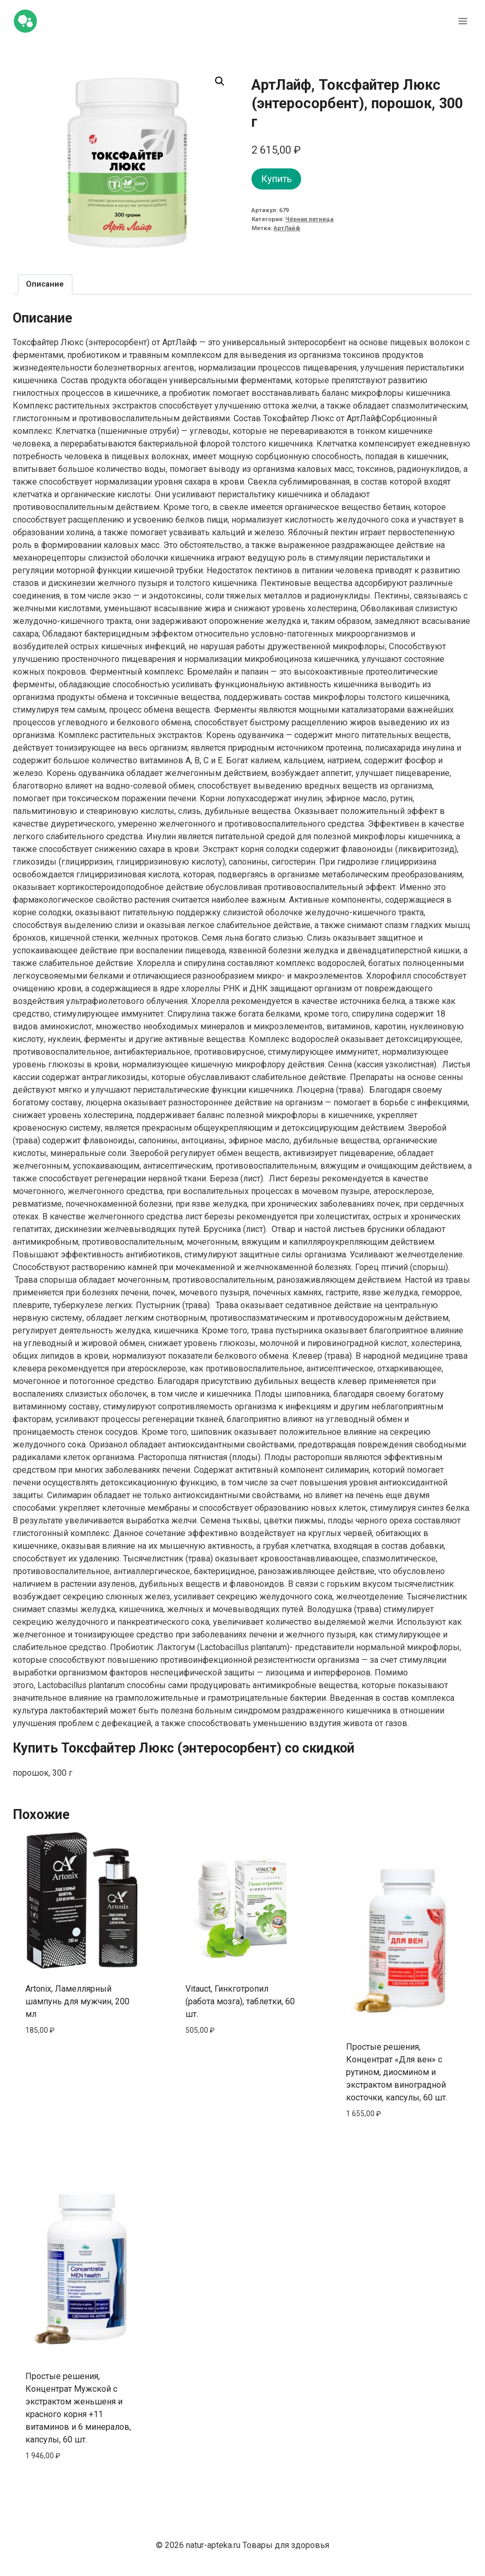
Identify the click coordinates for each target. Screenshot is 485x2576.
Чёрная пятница (309, 219)
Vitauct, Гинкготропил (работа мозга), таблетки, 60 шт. (240, 2001)
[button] (219, 81)
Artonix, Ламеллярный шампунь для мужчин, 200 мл (77, 2001)
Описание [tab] (45, 284)
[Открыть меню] (462, 21)
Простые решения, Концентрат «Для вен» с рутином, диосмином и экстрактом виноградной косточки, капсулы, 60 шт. (396, 2072)
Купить (276, 178)
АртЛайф (287, 228)
